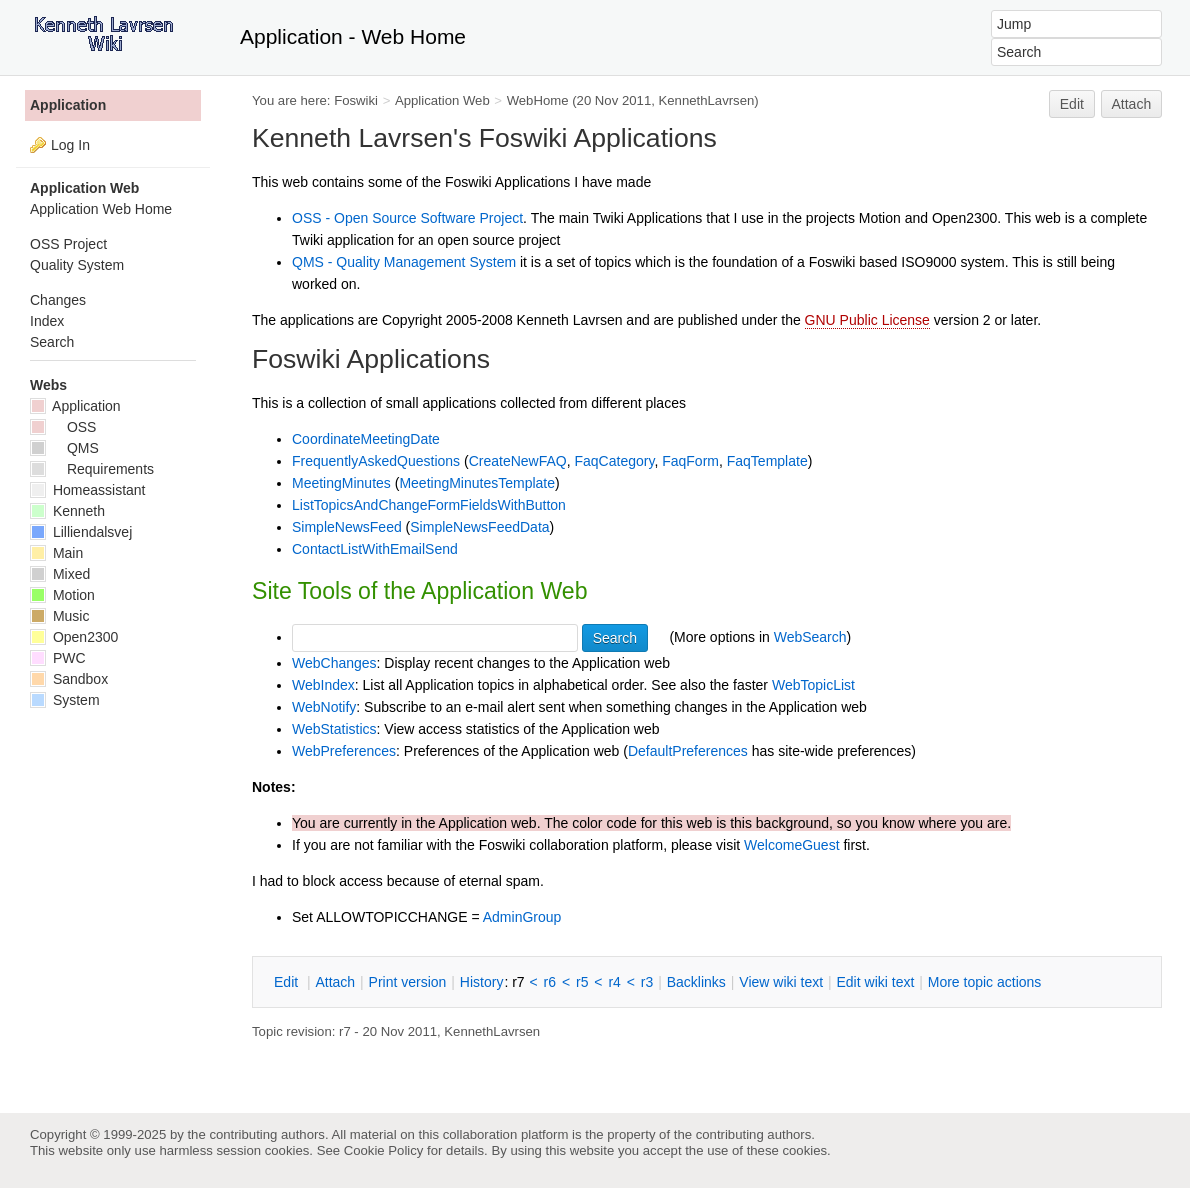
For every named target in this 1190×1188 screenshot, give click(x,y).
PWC (58, 658)
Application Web (442, 100)
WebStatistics (334, 729)
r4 (614, 982)
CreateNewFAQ (518, 461)
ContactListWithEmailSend (375, 549)
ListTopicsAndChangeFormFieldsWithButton (429, 505)
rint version (408, 982)
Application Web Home (101, 209)
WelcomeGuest (791, 845)
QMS (64, 448)
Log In (70, 145)
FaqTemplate (767, 461)
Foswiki (356, 100)
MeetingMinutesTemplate (477, 483)
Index (47, 321)
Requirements (92, 469)
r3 (647, 982)
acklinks (696, 982)
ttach (335, 982)
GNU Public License (867, 320)
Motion (62, 595)
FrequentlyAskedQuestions (376, 461)
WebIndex (323, 685)
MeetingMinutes (341, 483)
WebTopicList (813, 685)
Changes (58, 300)
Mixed (60, 574)
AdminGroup (522, 917)
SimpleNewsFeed (347, 527)
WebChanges (334, 663)
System (65, 700)
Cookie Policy (384, 1150)
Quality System (77, 265)
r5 (582, 982)
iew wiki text (781, 982)
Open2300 (74, 637)
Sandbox (69, 679)
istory (482, 982)
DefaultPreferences (688, 751)
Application (68, 105)
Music (59, 616)
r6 (550, 982)
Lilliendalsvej (81, 532)
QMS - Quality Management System (404, 262)
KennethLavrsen (707, 100)
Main (56, 553)
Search (52, 342)
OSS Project (68, 244)
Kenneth (67, 511)
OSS (63, 427)
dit (288, 982)
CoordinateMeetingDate (366, 439)
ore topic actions (985, 982)
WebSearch (810, 637)
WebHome (538, 100)
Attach (1132, 104)
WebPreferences (344, 751)
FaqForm (690, 461)
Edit (1072, 104)
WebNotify (324, 707)
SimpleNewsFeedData (479, 527)
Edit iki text (876, 982)
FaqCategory (614, 461)
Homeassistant (87, 490)
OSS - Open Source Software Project (407, 218)
